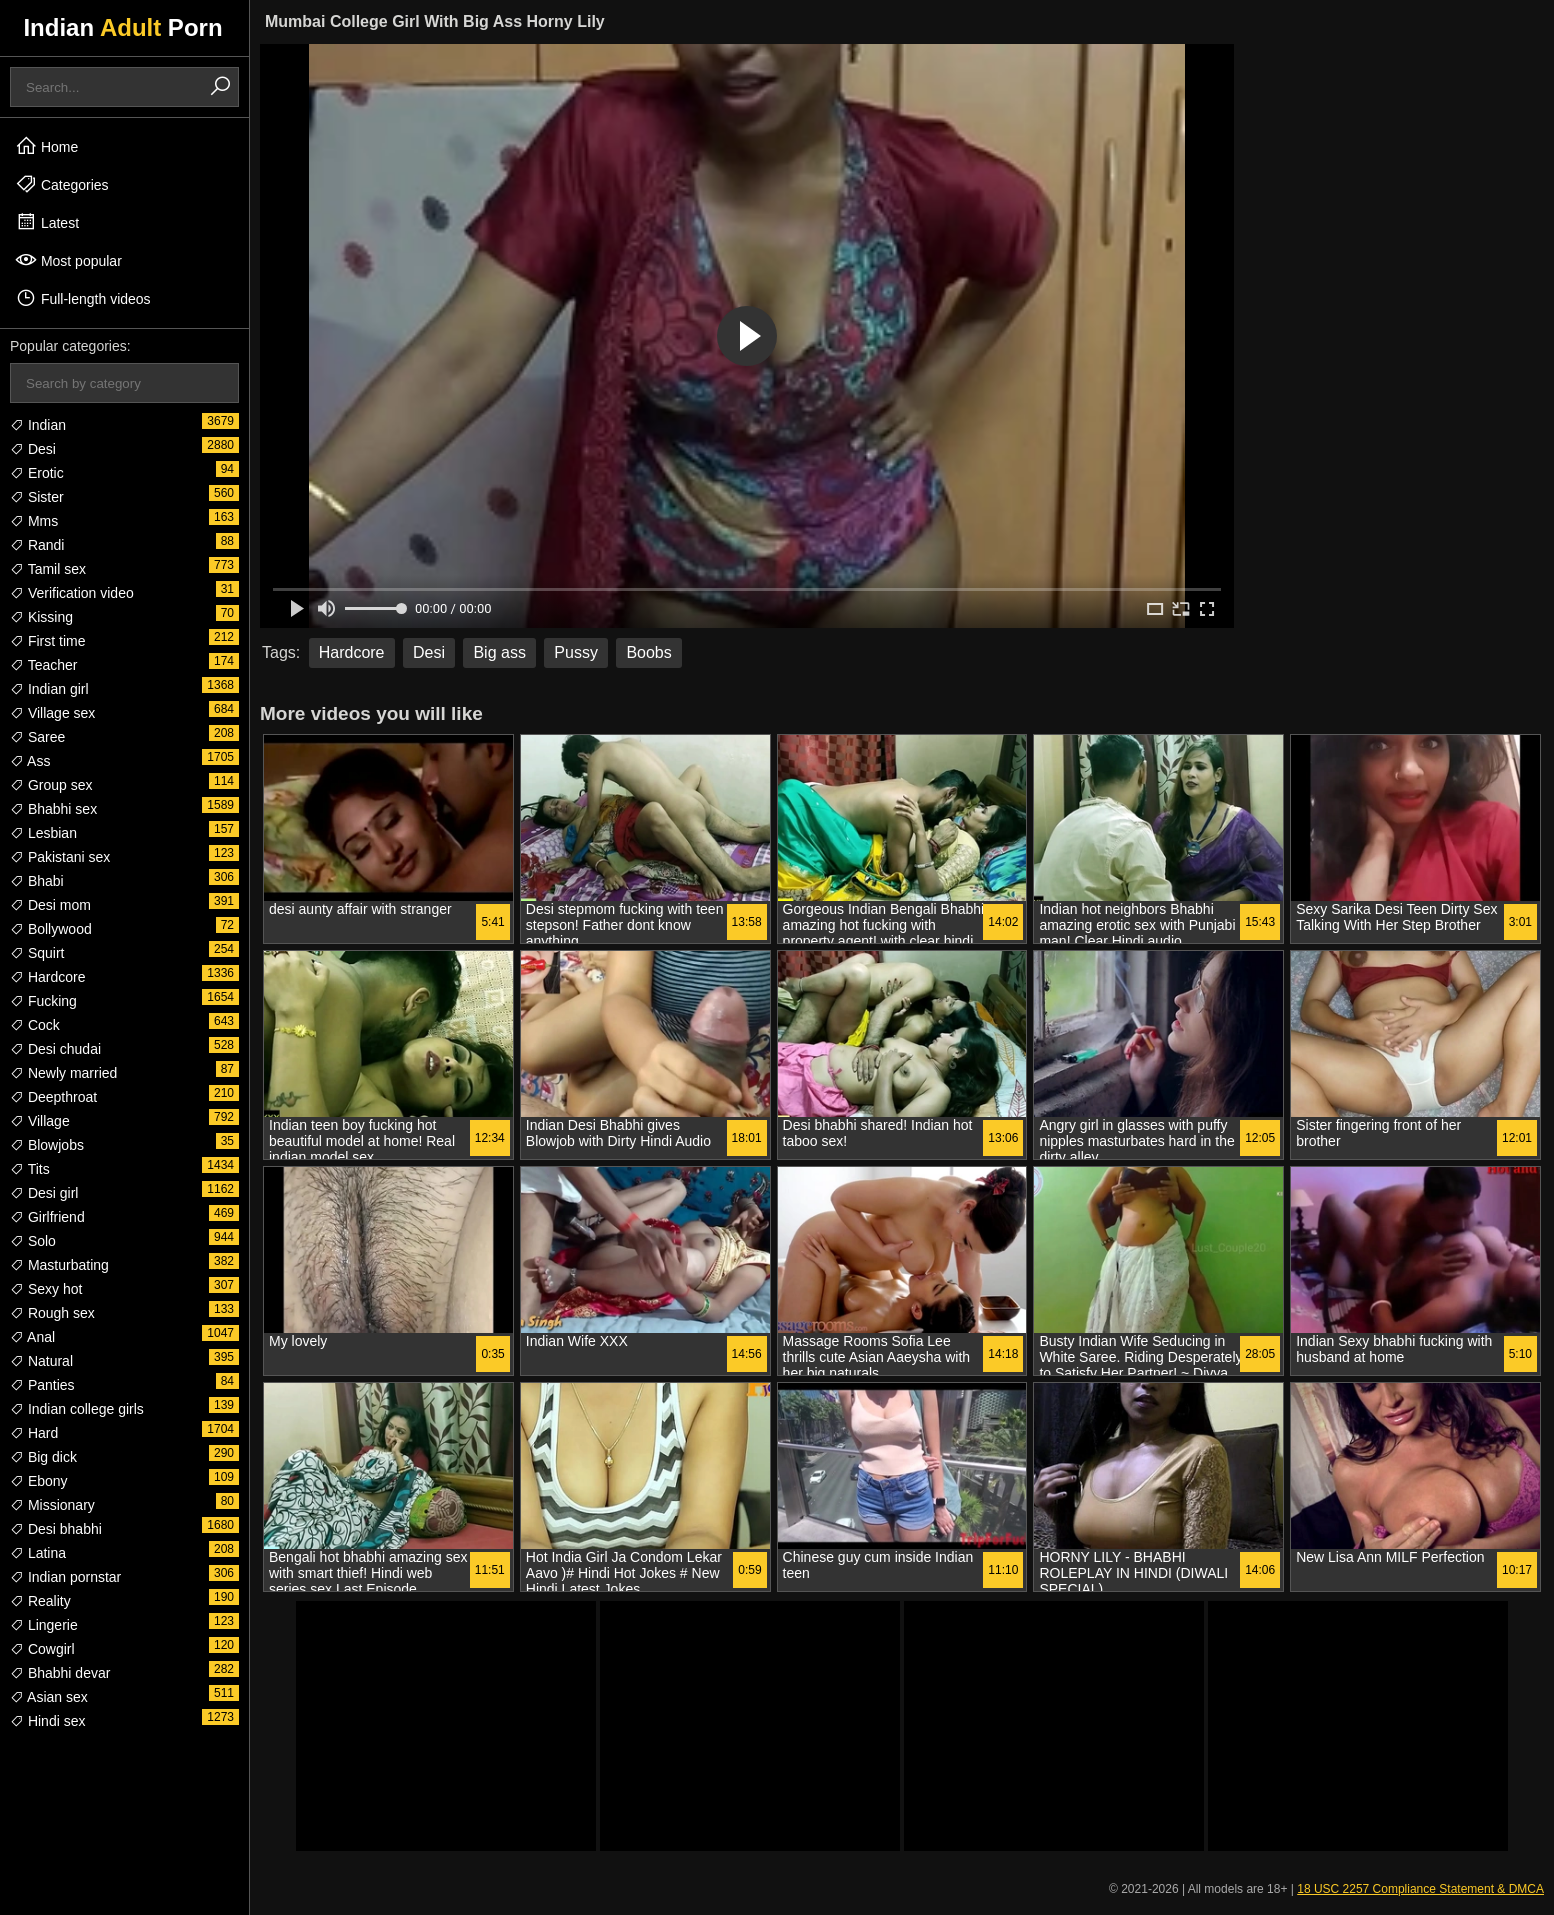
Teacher (43, 665)
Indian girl (49, 689)
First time (47, 641)
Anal (32, 1337)
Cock (35, 1025)
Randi (37, 545)
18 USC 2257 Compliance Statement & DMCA (1420, 1889)
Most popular (68, 260)
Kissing (41, 617)
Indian (38, 425)
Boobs (648, 652)
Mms (34, 521)
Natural (41, 1361)
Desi (33, 449)
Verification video (72, 593)
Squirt (37, 953)
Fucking (43, 1001)
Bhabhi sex (53, 809)
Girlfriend (47, 1217)
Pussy (576, 652)
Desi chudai (55, 1049)
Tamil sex (48, 569)
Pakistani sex (60, 857)
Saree (37, 737)
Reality (40, 1601)
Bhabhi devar (60, 1673)
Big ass (499, 652)
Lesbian (43, 833)
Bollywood (51, 929)
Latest (47, 222)
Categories (62, 184)
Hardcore (47, 977)
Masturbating (59, 1265)
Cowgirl (42, 1649)
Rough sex (52, 1313)
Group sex (51, 785)
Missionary (52, 1505)
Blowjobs (47, 1145)
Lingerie (44, 1625)
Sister (37, 497)
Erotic (37, 473)
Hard (34, 1433)
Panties (42, 1385)
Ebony (39, 1481)
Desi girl (44, 1193)
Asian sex (49, 1697)
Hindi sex (47, 1721)
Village (40, 1121)
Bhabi (37, 881)
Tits (30, 1169)
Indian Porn (122, 27)
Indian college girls (77, 1409)
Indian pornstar (65, 1577)
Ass (30, 761)
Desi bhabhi (56, 1529)
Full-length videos (83, 298)
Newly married (63, 1073)
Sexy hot (46, 1289)
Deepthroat (53, 1097)
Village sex (52, 713)
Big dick (43, 1457)
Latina (38, 1553)
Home (46, 146)
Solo (33, 1241)
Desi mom (50, 905)
